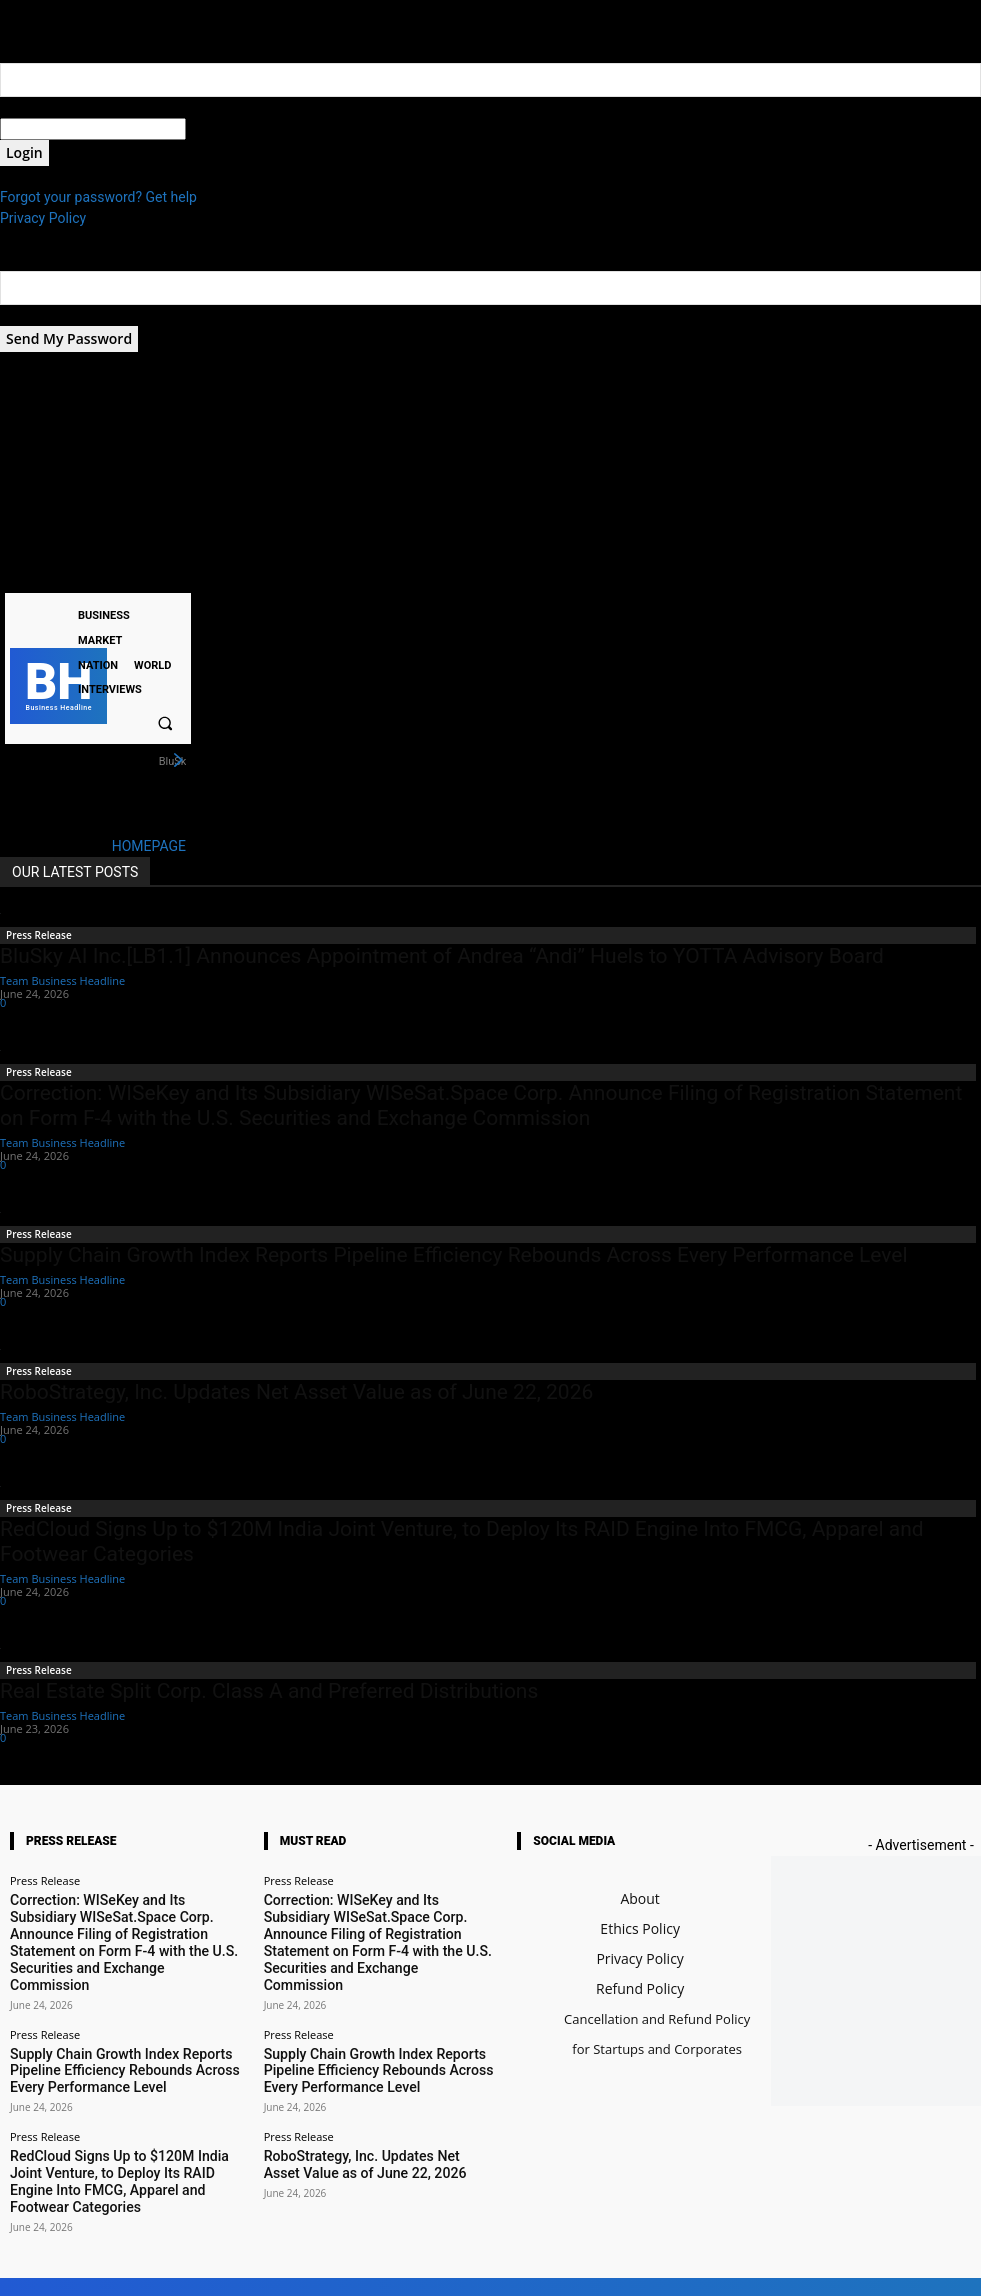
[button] (166, 723)
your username (46, 107)
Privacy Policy (43, 218)
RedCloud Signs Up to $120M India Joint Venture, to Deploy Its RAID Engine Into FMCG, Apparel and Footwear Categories (123, 2107)
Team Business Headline (62, 980)
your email (32, 315)
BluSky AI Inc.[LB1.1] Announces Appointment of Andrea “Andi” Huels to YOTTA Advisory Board (442, 956)
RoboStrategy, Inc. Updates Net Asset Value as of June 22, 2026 (296, 1392)
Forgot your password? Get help (98, 197)
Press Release (39, 935)
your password (231, 129)
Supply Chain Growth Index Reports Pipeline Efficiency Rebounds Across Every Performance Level (454, 1255)
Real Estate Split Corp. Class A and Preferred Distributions (269, 1691)
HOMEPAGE (149, 846)
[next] (178, 761)
